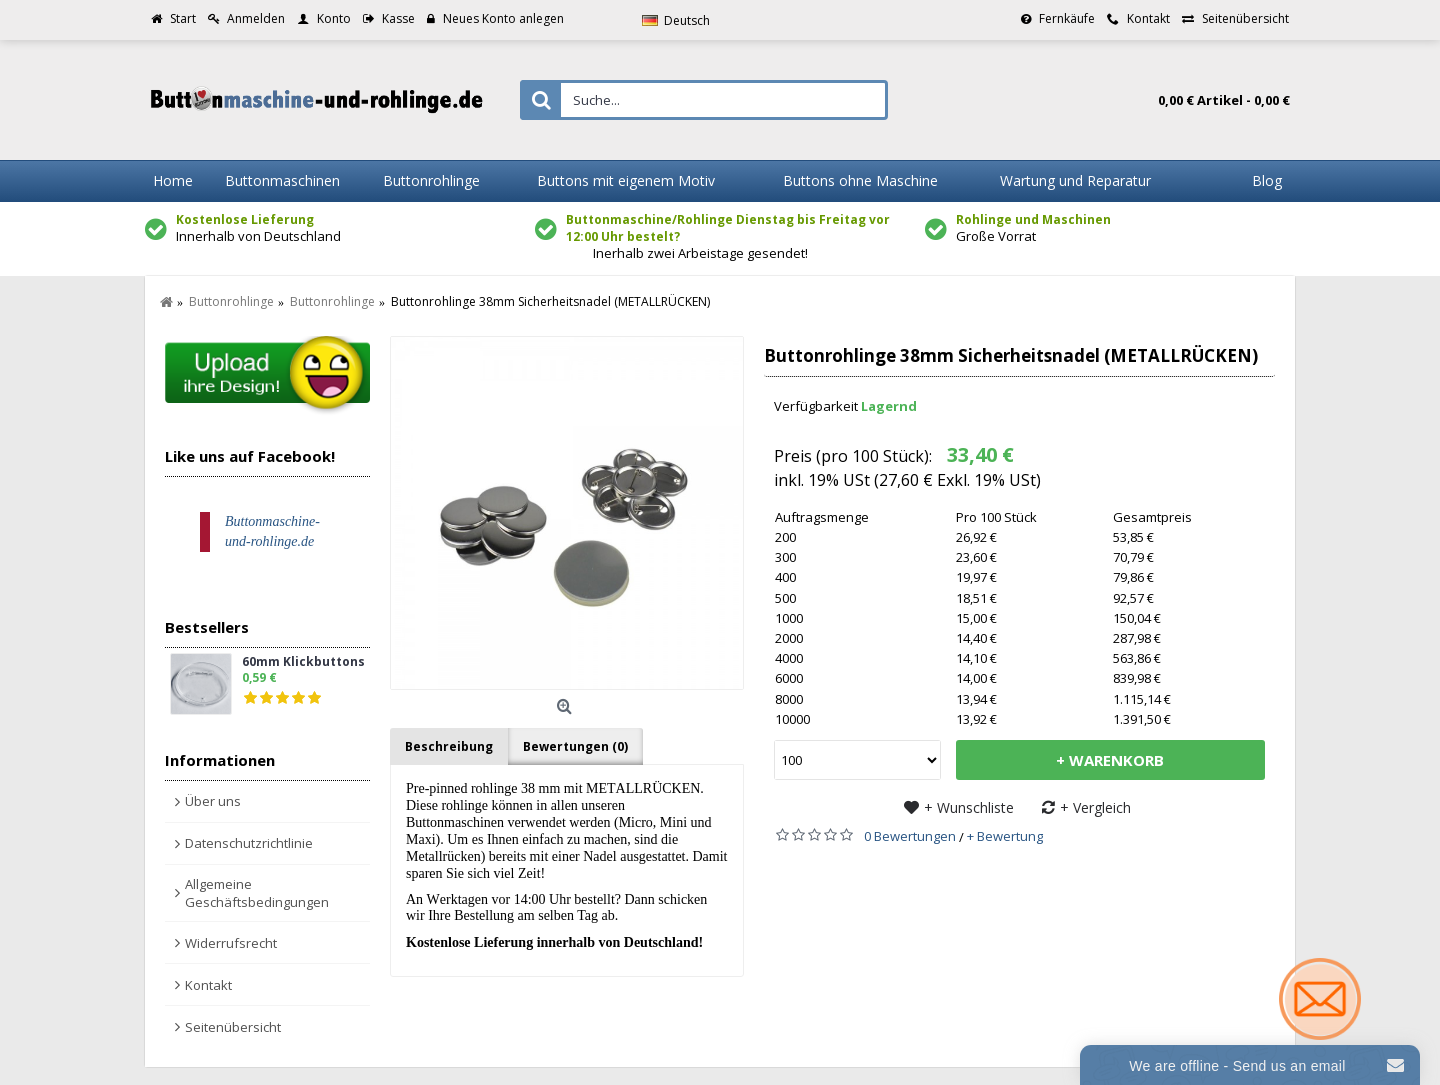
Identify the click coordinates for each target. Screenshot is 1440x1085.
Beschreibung (449, 746)
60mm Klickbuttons (303, 662)
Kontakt (208, 985)
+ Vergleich (1095, 807)
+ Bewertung (1005, 836)
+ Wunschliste (969, 807)
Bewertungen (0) (575, 746)
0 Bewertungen (910, 836)
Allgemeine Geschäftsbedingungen (257, 893)
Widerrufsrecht (231, 943)
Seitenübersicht (233, 1027)
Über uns (213, 801)
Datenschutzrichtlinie (249, 843)
